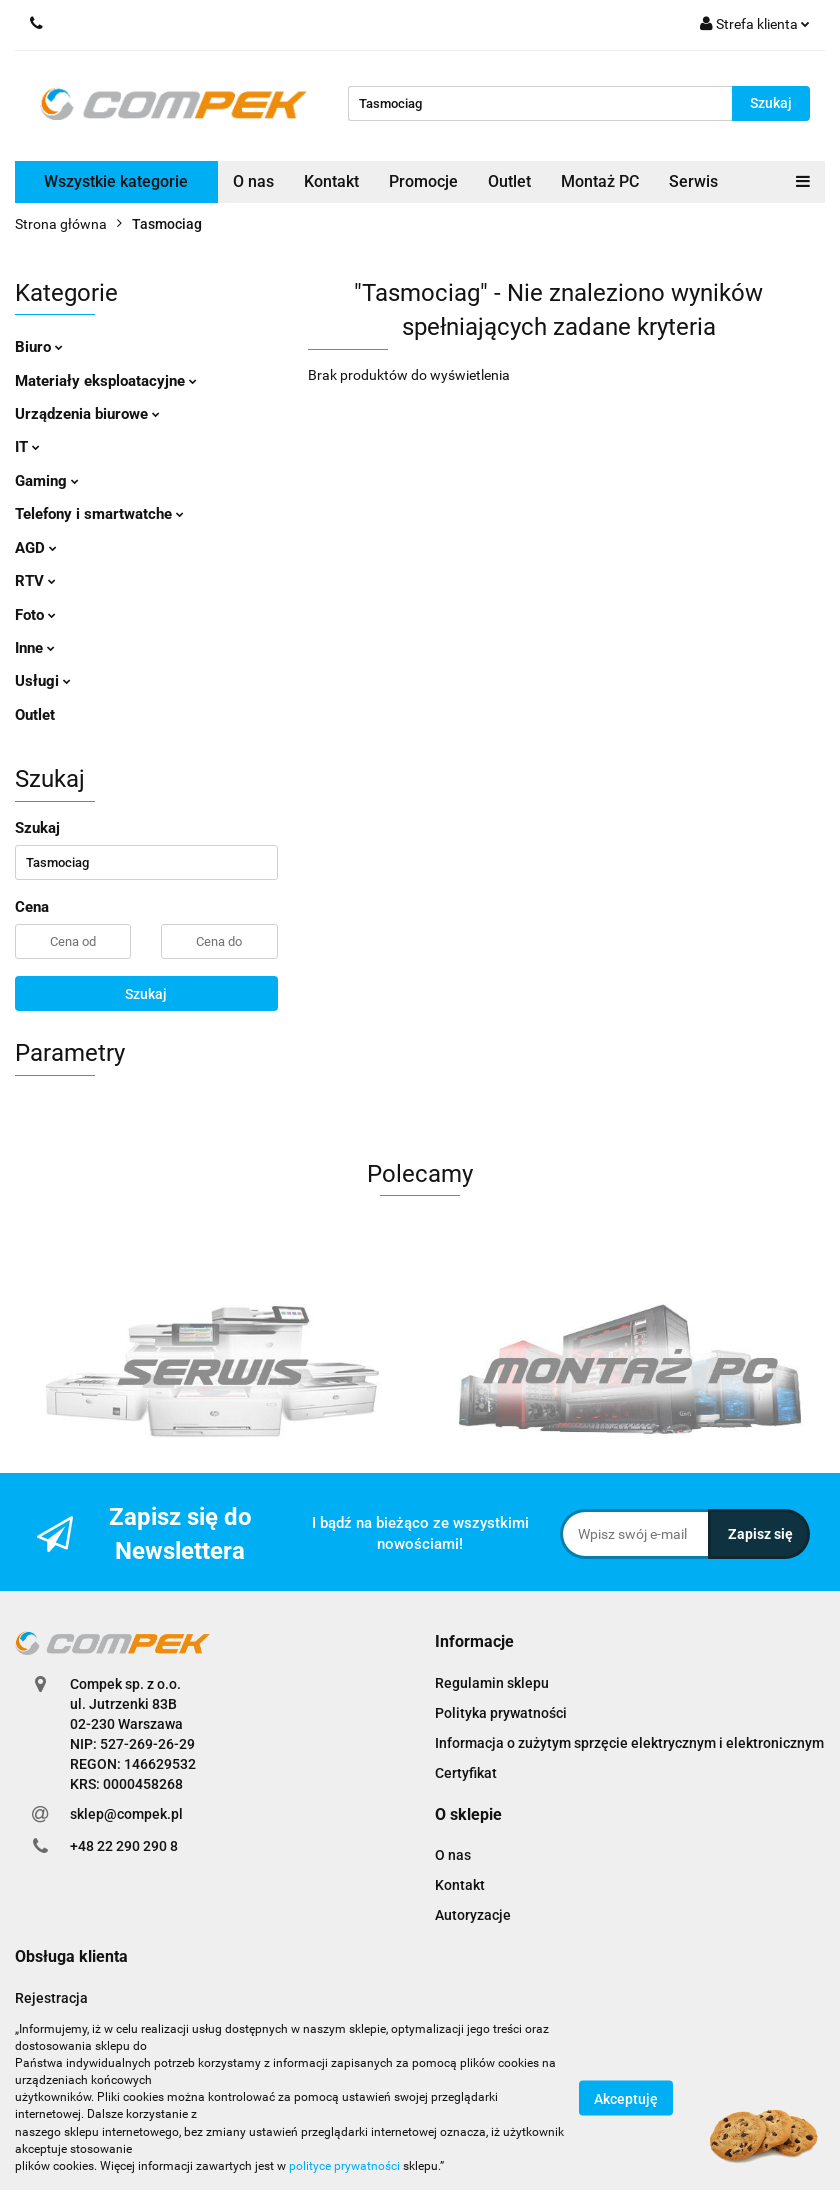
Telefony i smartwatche (99, 514)
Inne (35, 648)
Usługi (43, 681)
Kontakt (331, 181)
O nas (253, 181)
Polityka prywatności (501, 1713)
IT (27, 447)
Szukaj (146, 994)
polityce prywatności (344, 2166)
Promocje (423, 181)
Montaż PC (600, 181)
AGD (36, 548)
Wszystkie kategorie (116, 181)
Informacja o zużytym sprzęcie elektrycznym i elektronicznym (629, 1743)
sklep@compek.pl (126, 1814)
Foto (35, 615)
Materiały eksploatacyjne (106, 381)
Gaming (47, 481)
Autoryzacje (473, 1915)
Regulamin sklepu (492, 1683)
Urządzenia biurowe (87, 414)
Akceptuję (626, 2098)
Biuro (39, 347)
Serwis (693, 181)
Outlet (509, 181)
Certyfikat (466, 1773)
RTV (35, 581)
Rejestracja (51, 1998)
